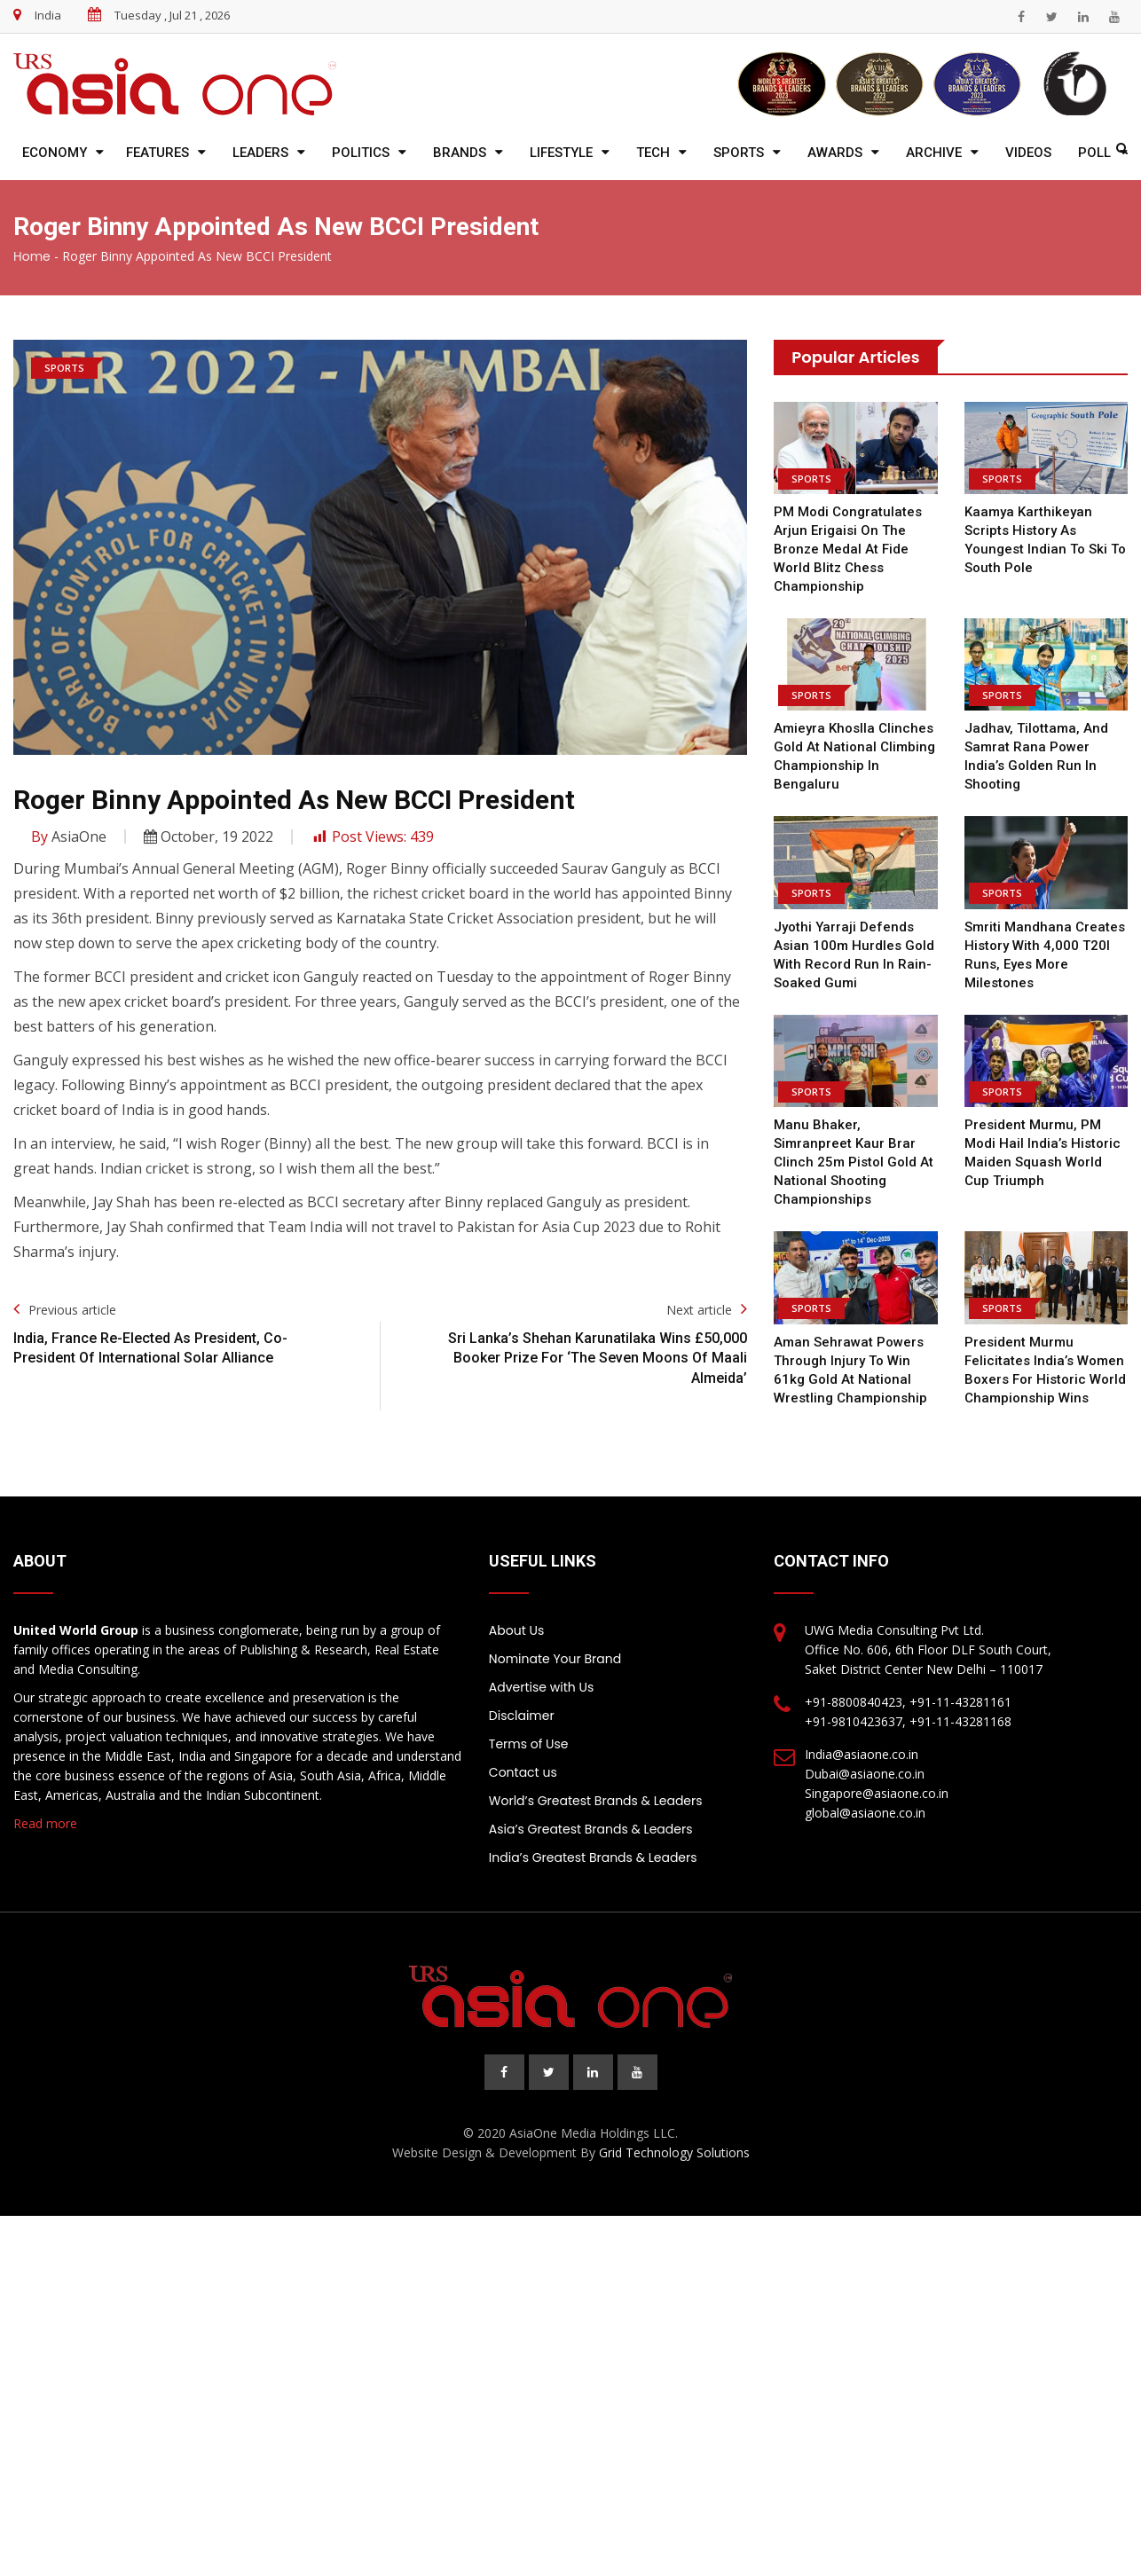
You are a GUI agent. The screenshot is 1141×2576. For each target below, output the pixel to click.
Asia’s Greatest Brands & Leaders (591, 1829)
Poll (1094, 153)
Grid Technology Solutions (674, 2152)
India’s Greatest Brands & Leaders (593, 1857)
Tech (653, 153)
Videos (1028, 153)
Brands (459, 153)
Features (157, 153)
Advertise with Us (541, 1687)
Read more (45, 1823)
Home (32, 256)
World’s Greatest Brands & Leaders (596, 1801)
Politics (361, 153)
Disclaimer (522, 1715)
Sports (738, 153)
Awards (834, 153)
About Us (516, 1630)
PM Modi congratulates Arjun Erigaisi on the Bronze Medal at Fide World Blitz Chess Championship (847, 549)
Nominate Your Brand (555, 1659)
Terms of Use (529, 1744)
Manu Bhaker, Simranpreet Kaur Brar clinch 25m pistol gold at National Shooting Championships (852, 1162)
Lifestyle (561, 153)
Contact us (523, 1772)
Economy (54, 153)
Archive (934, 153)
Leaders (260, 153)
